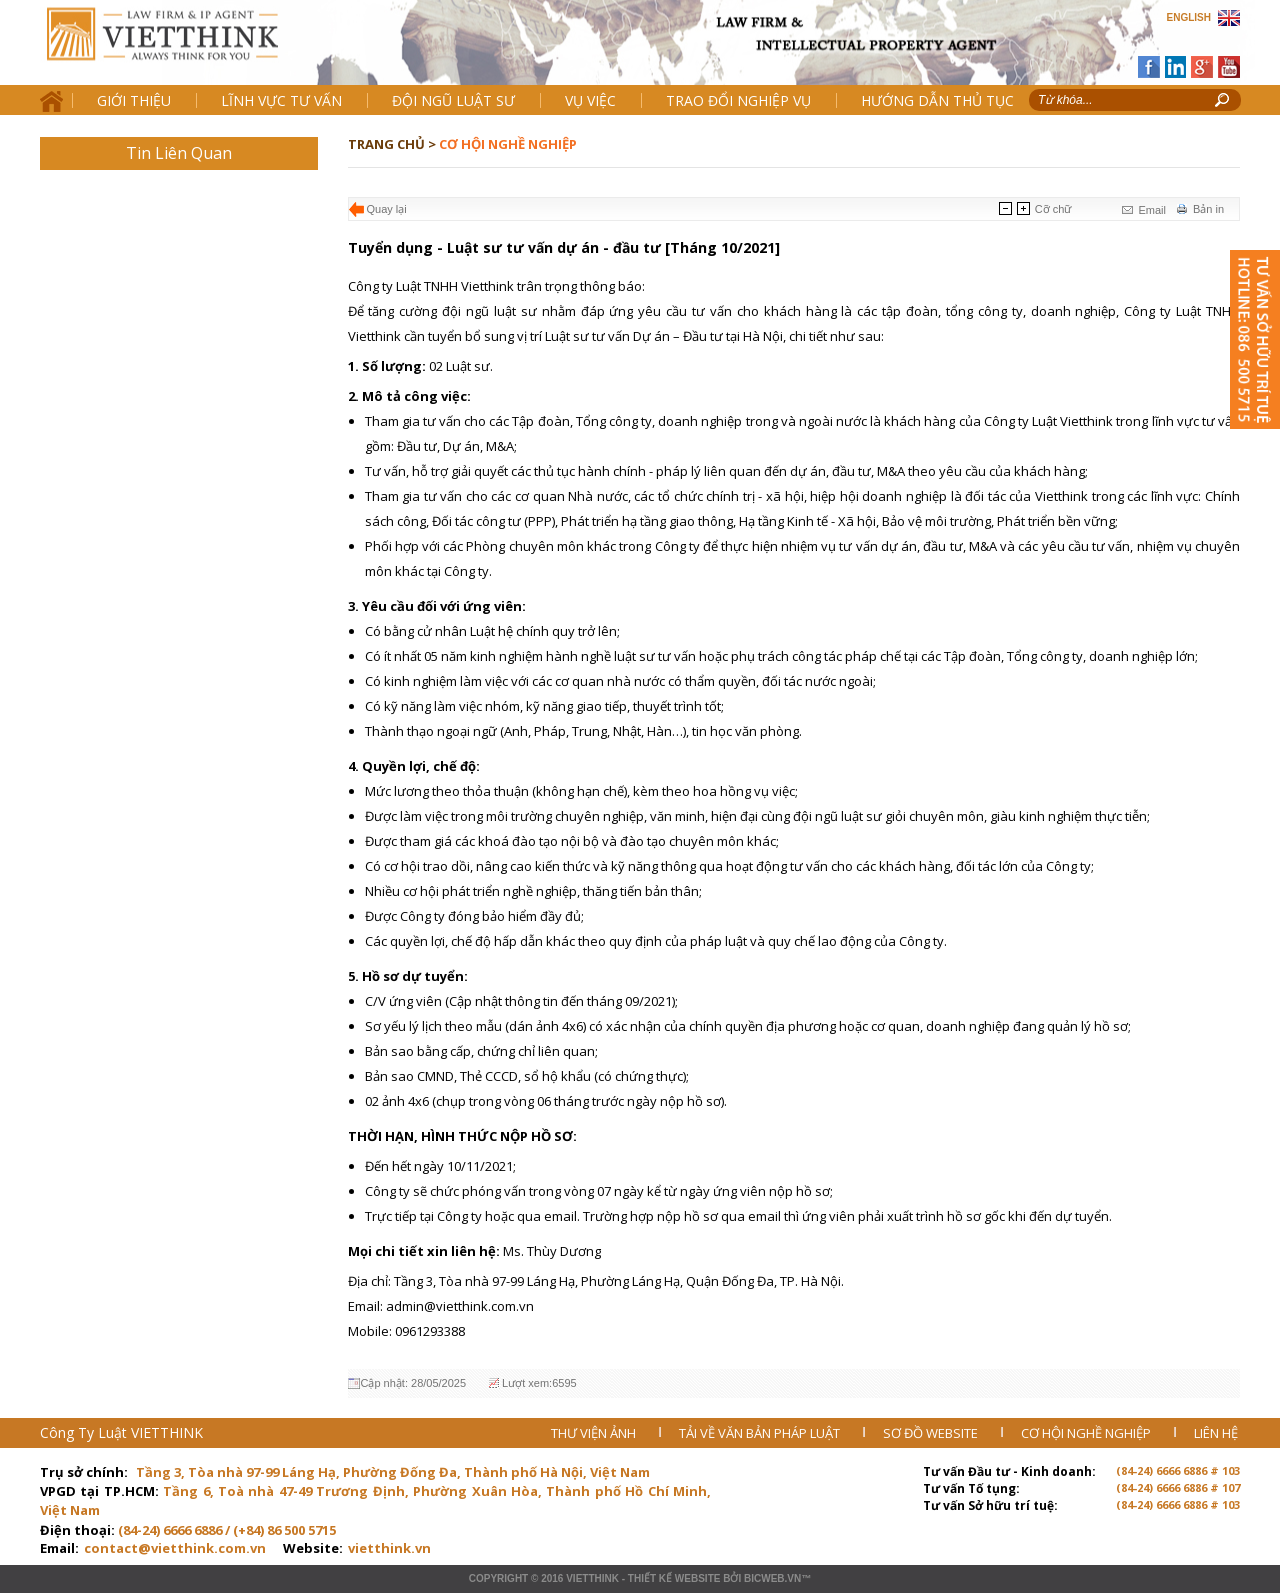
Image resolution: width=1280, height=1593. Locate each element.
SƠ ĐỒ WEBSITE (932, 1433)
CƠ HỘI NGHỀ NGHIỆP (1087, 1433)
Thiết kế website (674, 1578)
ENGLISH (1189, 17)
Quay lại (387, 209)
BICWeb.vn (772, 1578)
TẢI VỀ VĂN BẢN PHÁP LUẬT (761, 1433)
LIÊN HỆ (1216, 1433)
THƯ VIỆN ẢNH (595, 1433)
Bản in (1208, 209)
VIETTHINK (592, 1578)
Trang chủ (178, 50)
